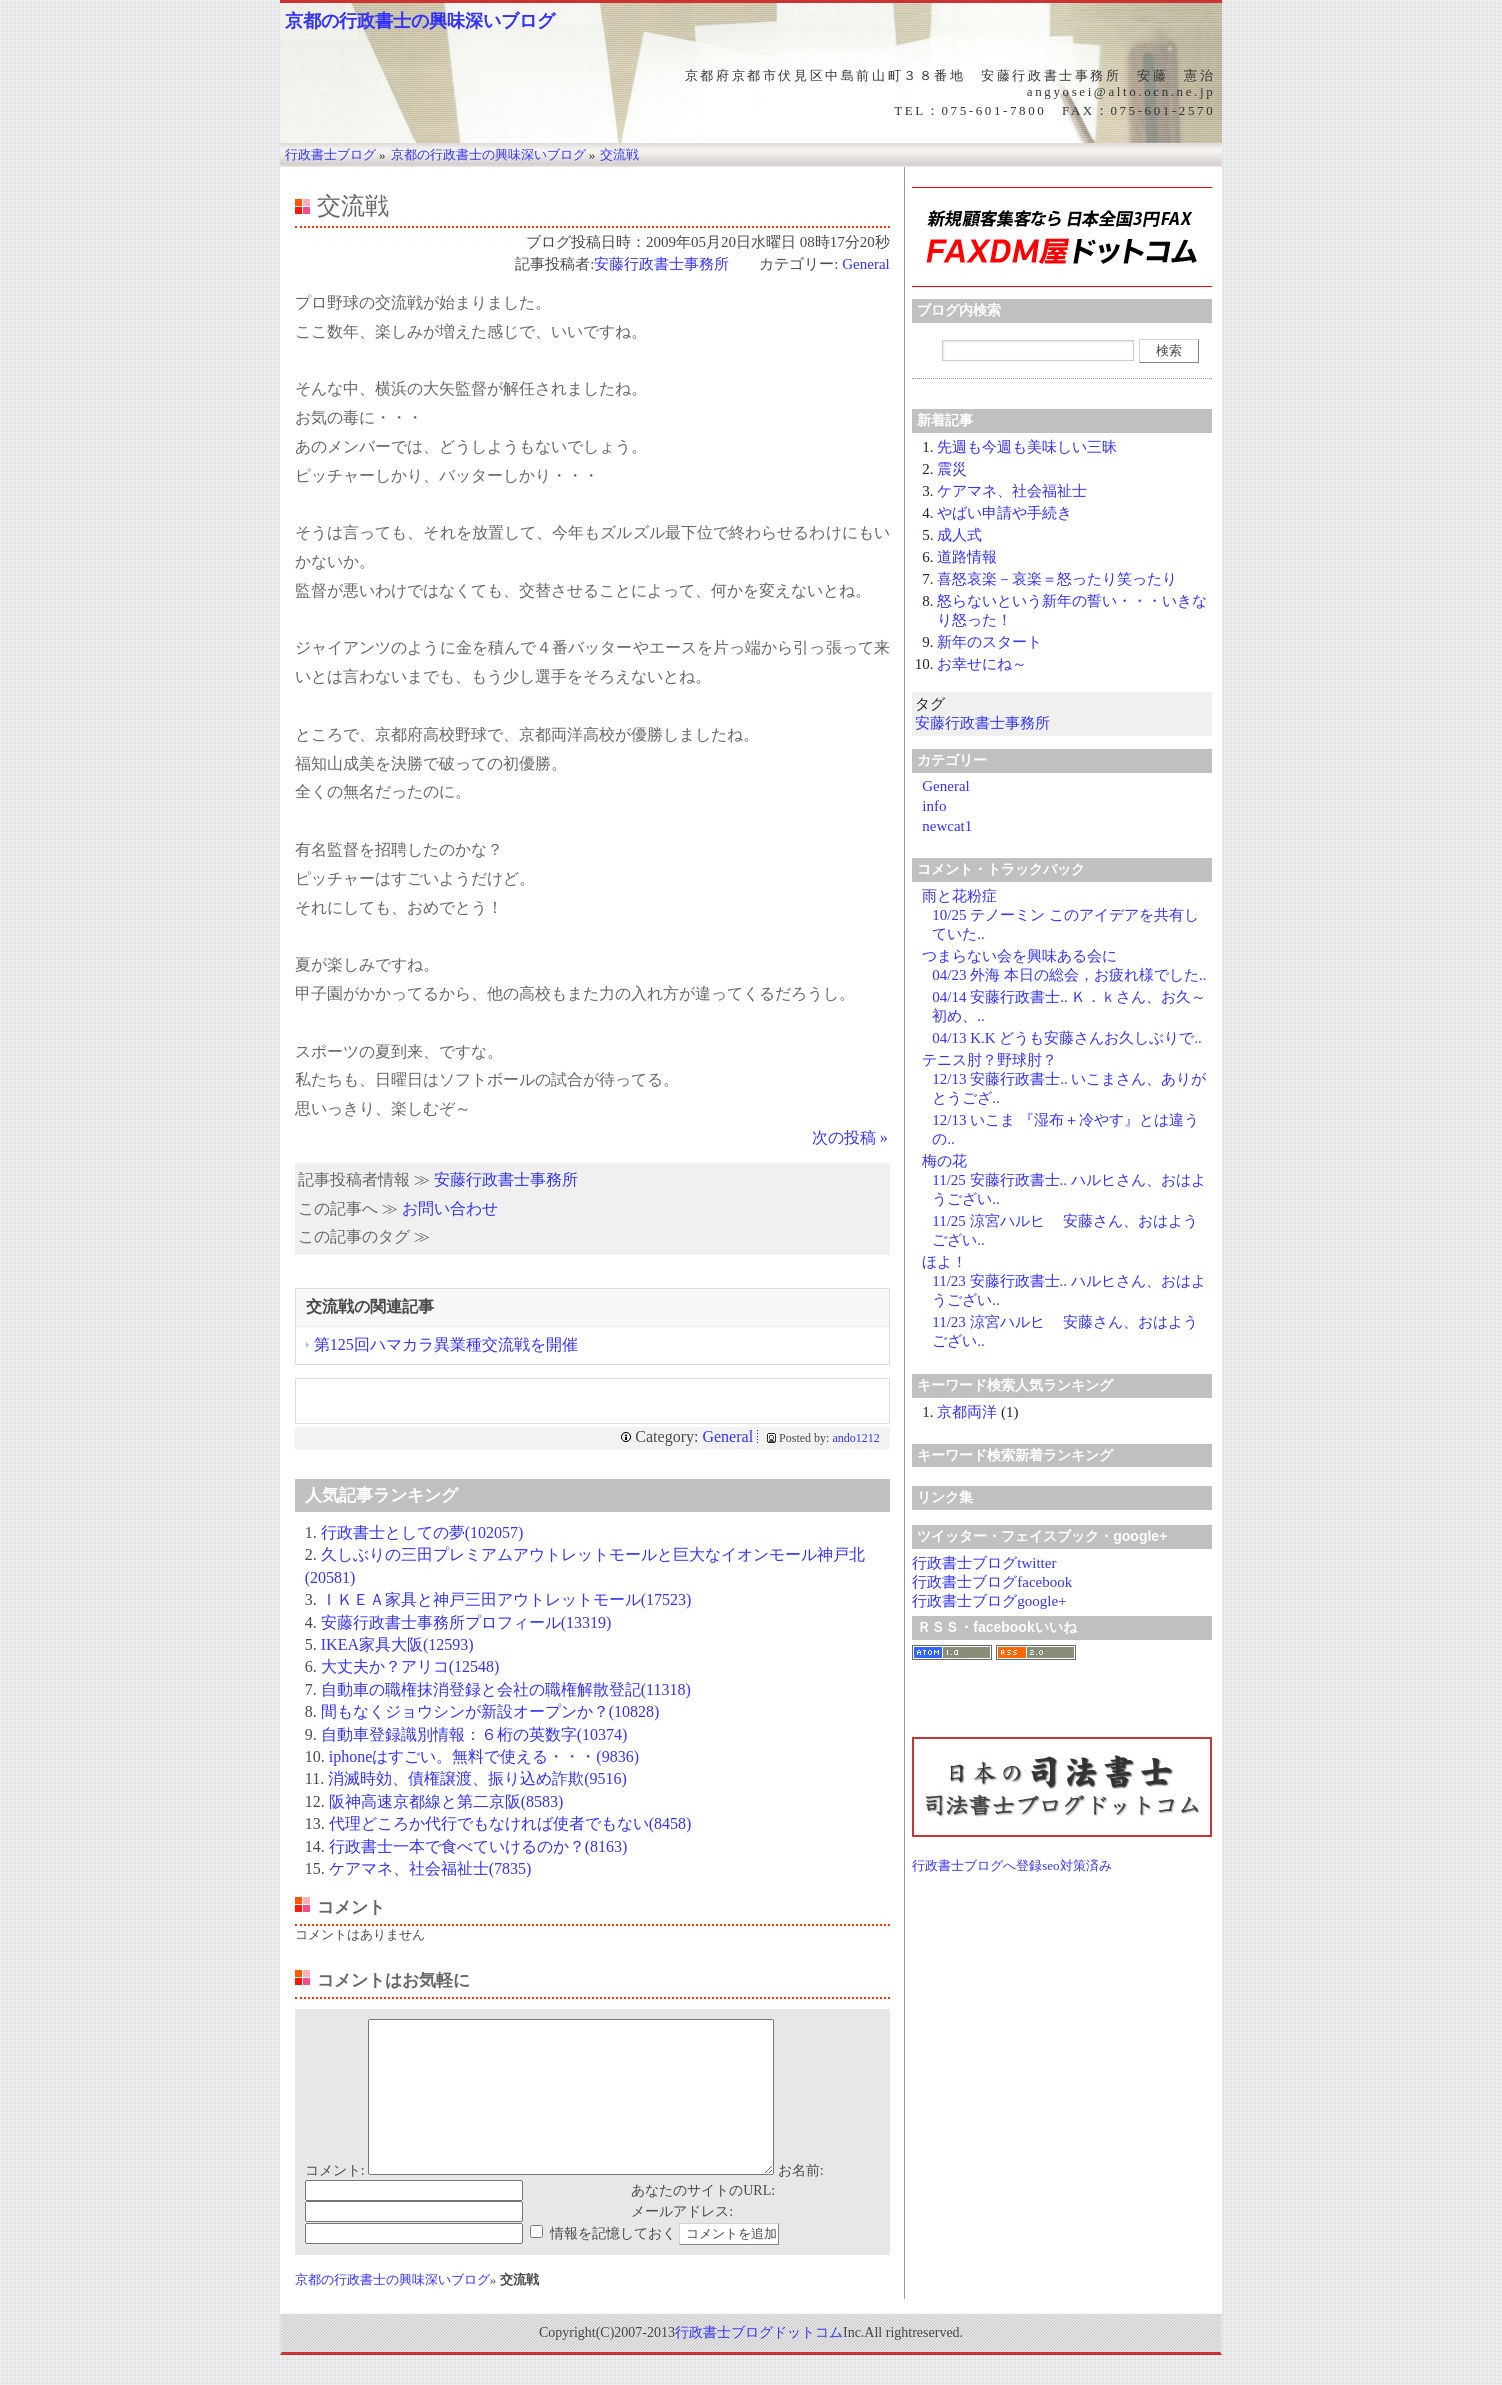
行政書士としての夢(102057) (422, 1532)
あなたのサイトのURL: (703, 2220)
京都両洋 (967, 1412)
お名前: (801, 2200)
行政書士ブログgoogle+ (989, 1601)
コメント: (335, 2200)
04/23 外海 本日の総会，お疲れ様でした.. (1069, 975)
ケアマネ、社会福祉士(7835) (430, 1868)
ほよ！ (944, 1262)
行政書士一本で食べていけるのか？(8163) (478, 1846)
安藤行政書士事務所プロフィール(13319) (466, 1622)
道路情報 (967, 557)
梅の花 (944, 1161)
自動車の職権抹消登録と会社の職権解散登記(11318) (506, 1689)
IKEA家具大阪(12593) (397, 1644)
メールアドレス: (682, 2241)
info (934, 806)
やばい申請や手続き (1004, 513)
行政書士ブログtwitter (984, 1563)
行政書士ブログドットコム (759, 2362)
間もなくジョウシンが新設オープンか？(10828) (490, 1711)
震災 (952, 469)
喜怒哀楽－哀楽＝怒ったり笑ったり (1057, 579)
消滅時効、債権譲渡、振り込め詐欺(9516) (477, 1778)
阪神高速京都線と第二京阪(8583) (446, 1801)
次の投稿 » (850, 1137)
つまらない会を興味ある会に (1019, 956)
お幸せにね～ (982, 664)
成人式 (959, 535)
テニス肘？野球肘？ (989, 1060)
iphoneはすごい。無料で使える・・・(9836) (484, 1756)
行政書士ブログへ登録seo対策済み (1011, 1865)
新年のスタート (989, 642)
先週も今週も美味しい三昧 (1027, 447)
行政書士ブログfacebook (992, 1582)
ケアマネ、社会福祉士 (1012, 491)
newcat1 (947, 826)
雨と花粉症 (959, 896)
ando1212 (855, 1438)
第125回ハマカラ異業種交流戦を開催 (446, 1344)
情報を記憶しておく (613, 2263)
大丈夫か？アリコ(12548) (410, 1666)
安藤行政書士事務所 (669, 264)
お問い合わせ (450, 1208)
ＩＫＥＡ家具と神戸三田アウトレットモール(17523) (506, 1599)
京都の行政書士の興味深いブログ (420, 21)
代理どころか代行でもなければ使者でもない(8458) (510, 1823)
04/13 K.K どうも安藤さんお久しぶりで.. (1067, 1038)
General (865, 264)
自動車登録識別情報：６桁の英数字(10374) (474, 1734)
